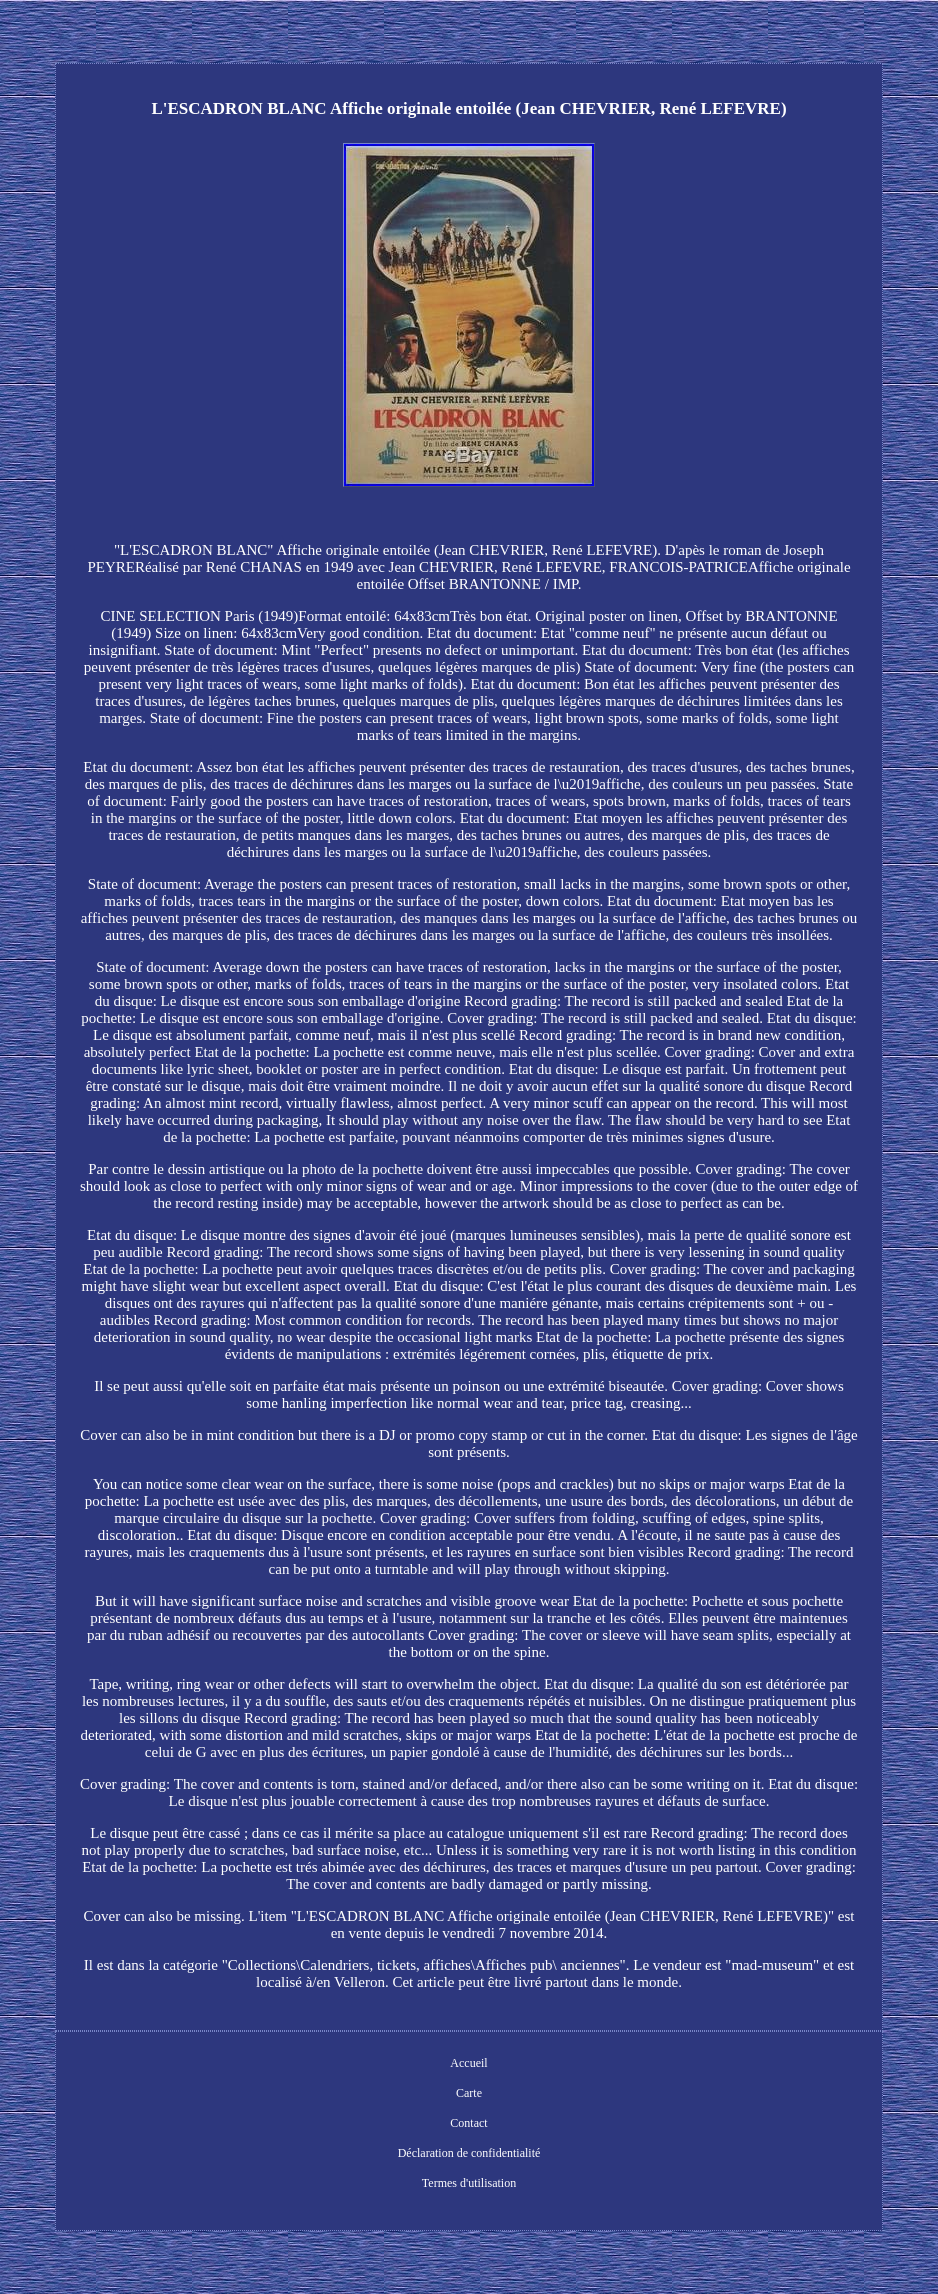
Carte (469, 2093)
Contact (468, 2123)
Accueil (468, 2063)
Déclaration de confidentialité (469, 2153)
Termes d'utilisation (469, 2183)
